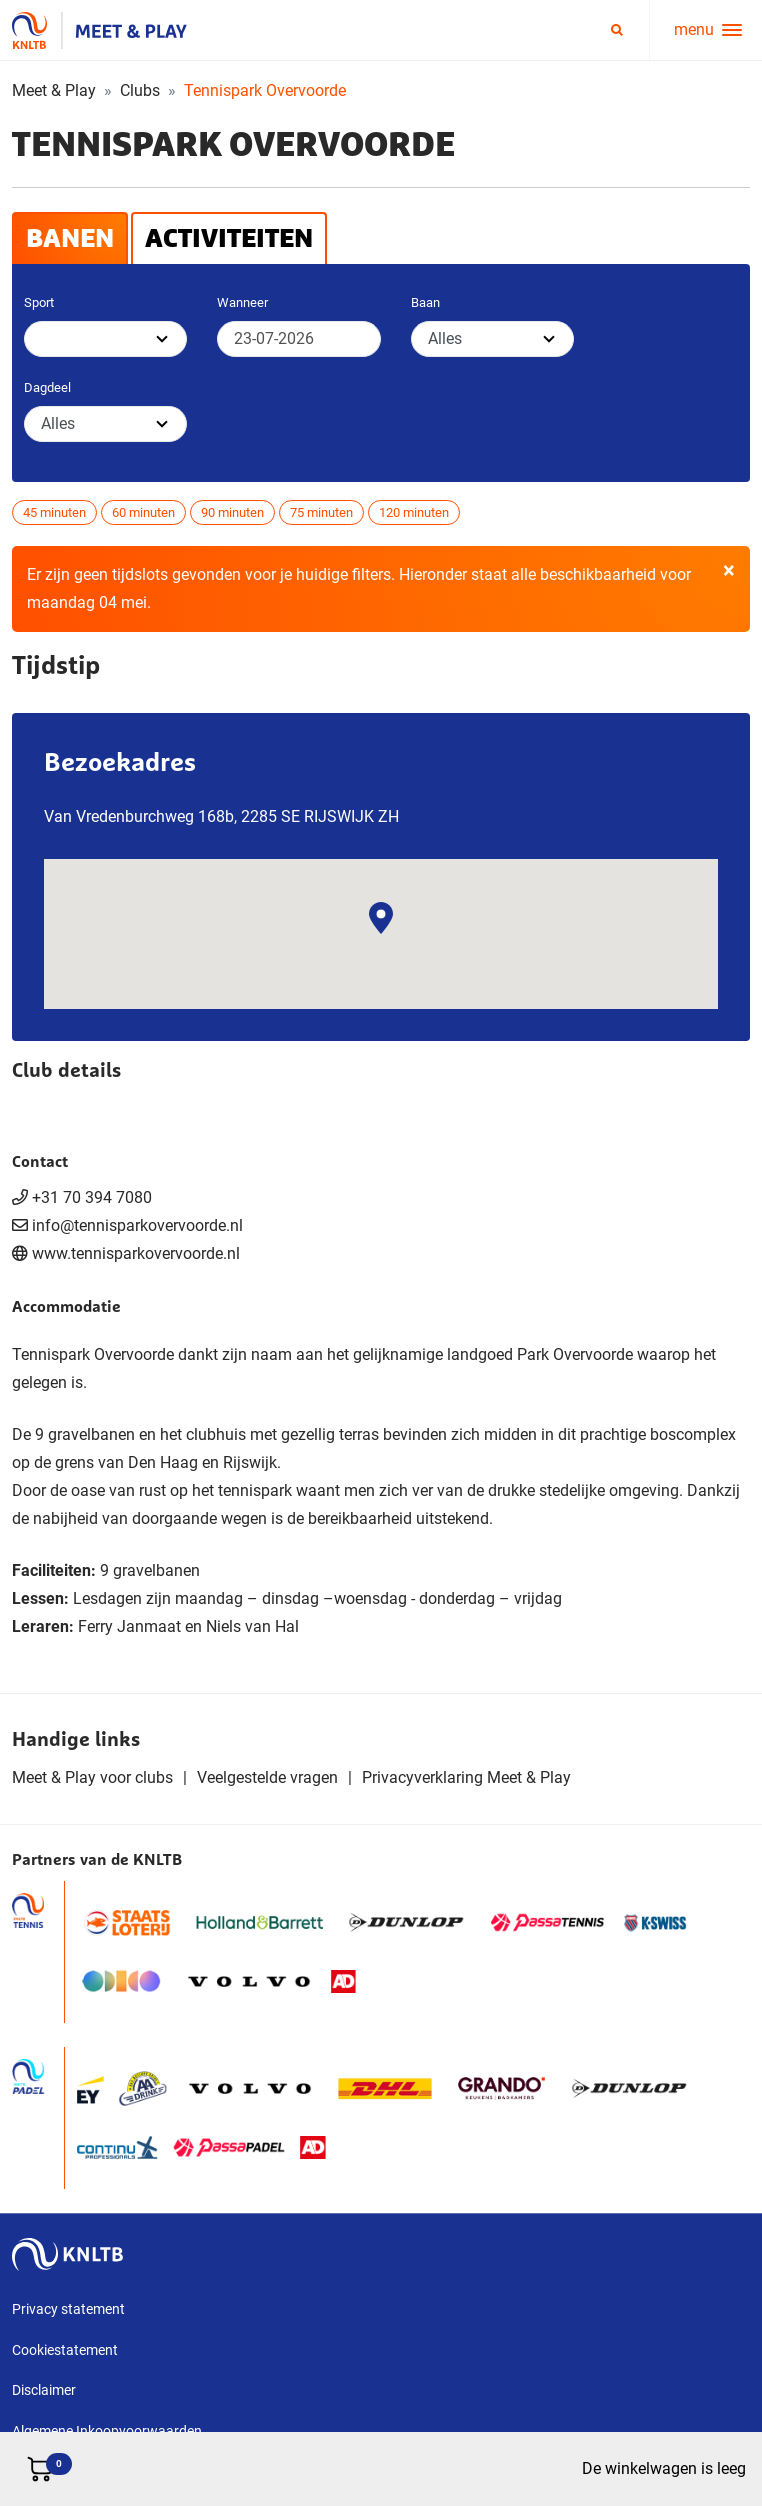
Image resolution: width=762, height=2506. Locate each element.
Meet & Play (54, 90)
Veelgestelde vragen (267, 1777)
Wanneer (242, 302)
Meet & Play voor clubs (92, 1777)
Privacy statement (68, 2309)
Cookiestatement (65, 2350)
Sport (39, 302)
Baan (425, 302)
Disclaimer (44, 2390)
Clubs (140, 90)
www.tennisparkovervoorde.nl (136, 1253)
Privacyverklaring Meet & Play (466, 1777)
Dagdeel (47, 387)
